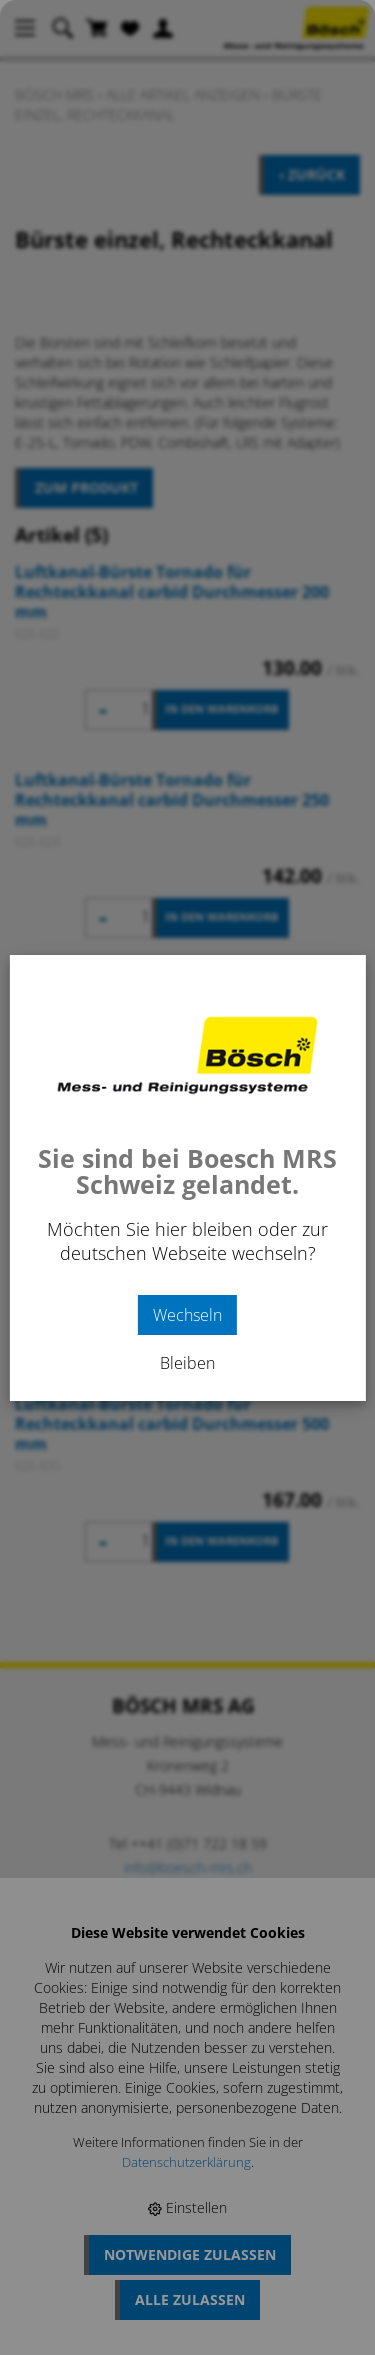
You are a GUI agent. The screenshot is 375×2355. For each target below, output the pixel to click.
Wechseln (187, 1315)
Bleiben (187, 1363)
